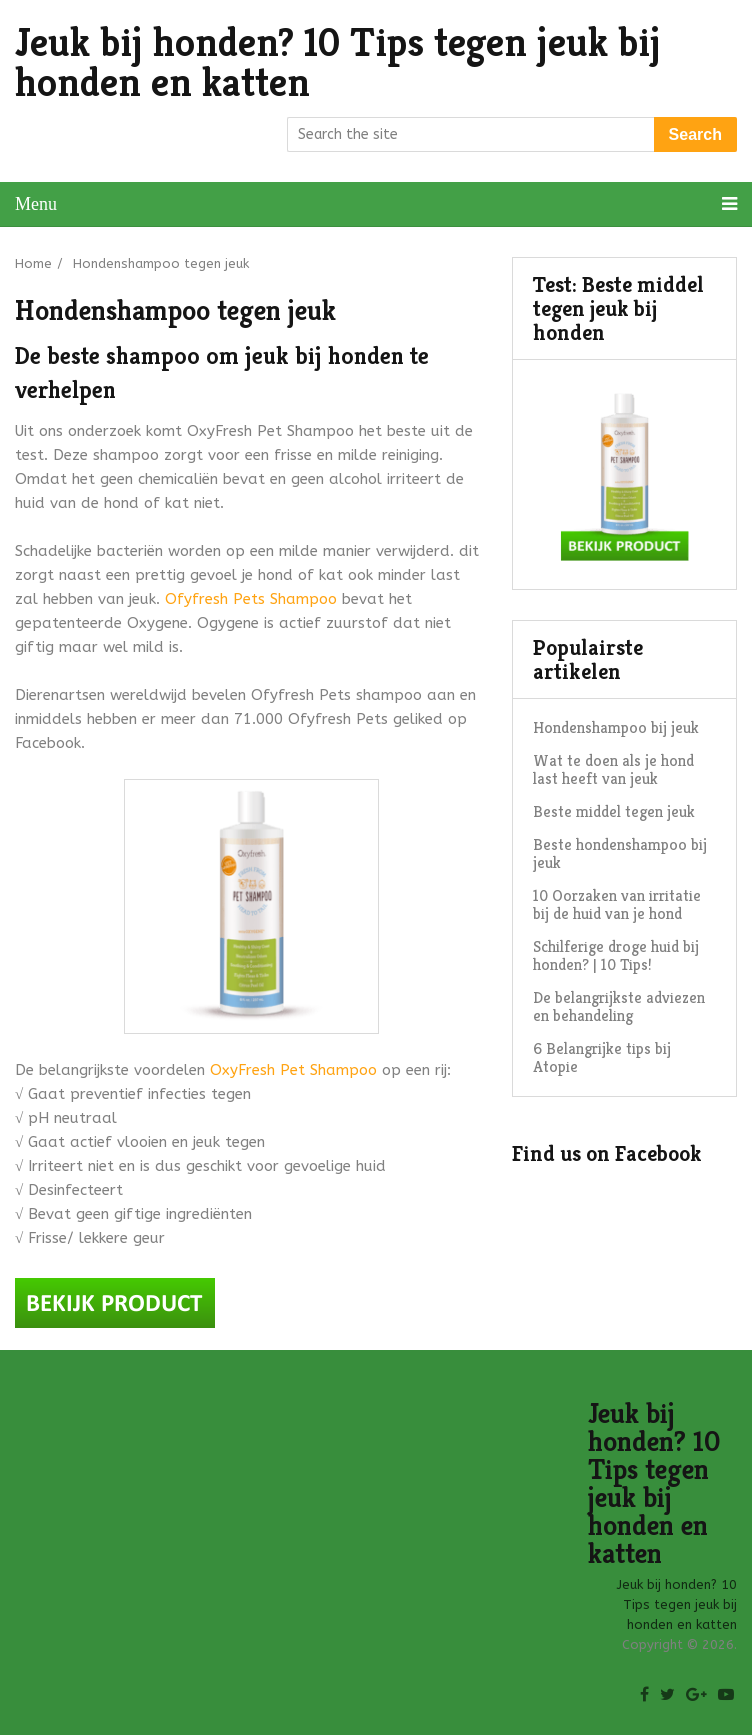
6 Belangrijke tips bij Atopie (602, 1057)
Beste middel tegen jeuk (614, 811)
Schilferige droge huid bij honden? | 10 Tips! (616, 955)
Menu (36, 204)
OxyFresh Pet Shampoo (293, 1070)
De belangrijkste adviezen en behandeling (619, 1006)
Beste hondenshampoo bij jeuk (620, 853)
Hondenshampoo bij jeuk (616, 727)
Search (695, 134)
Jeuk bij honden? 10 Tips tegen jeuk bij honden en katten (338, 62)
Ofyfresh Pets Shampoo (251, 599)
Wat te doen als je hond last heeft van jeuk (613, 769)
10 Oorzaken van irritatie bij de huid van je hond (617, 904)
